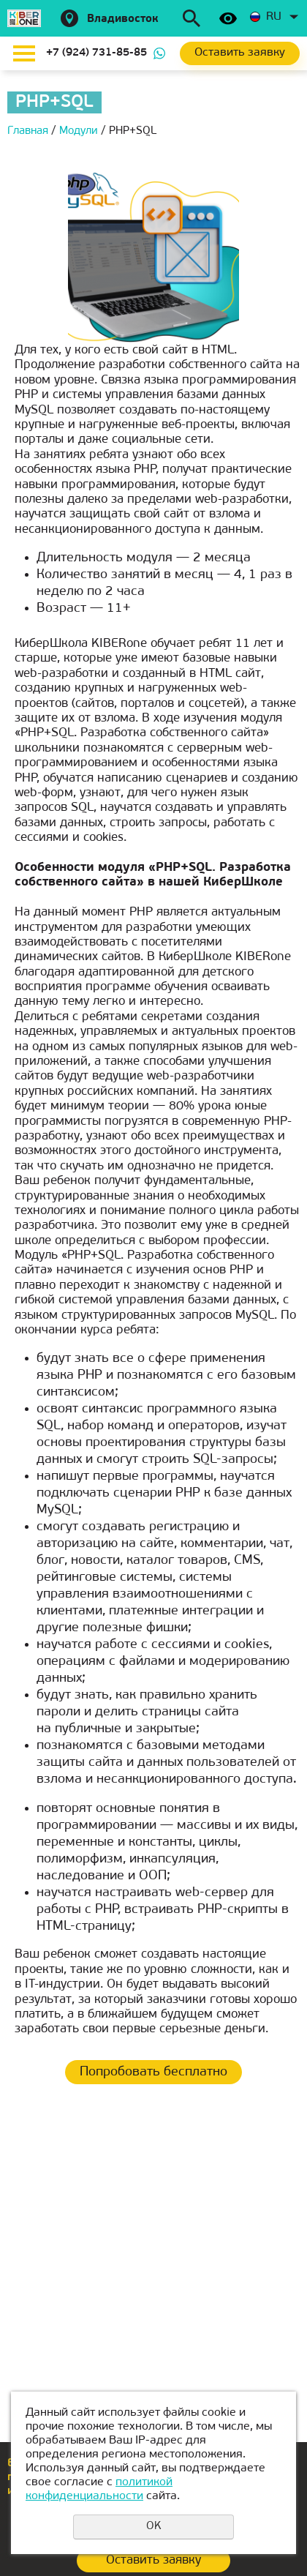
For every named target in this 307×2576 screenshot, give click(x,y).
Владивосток (123, 19)
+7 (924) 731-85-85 (96, 53)
